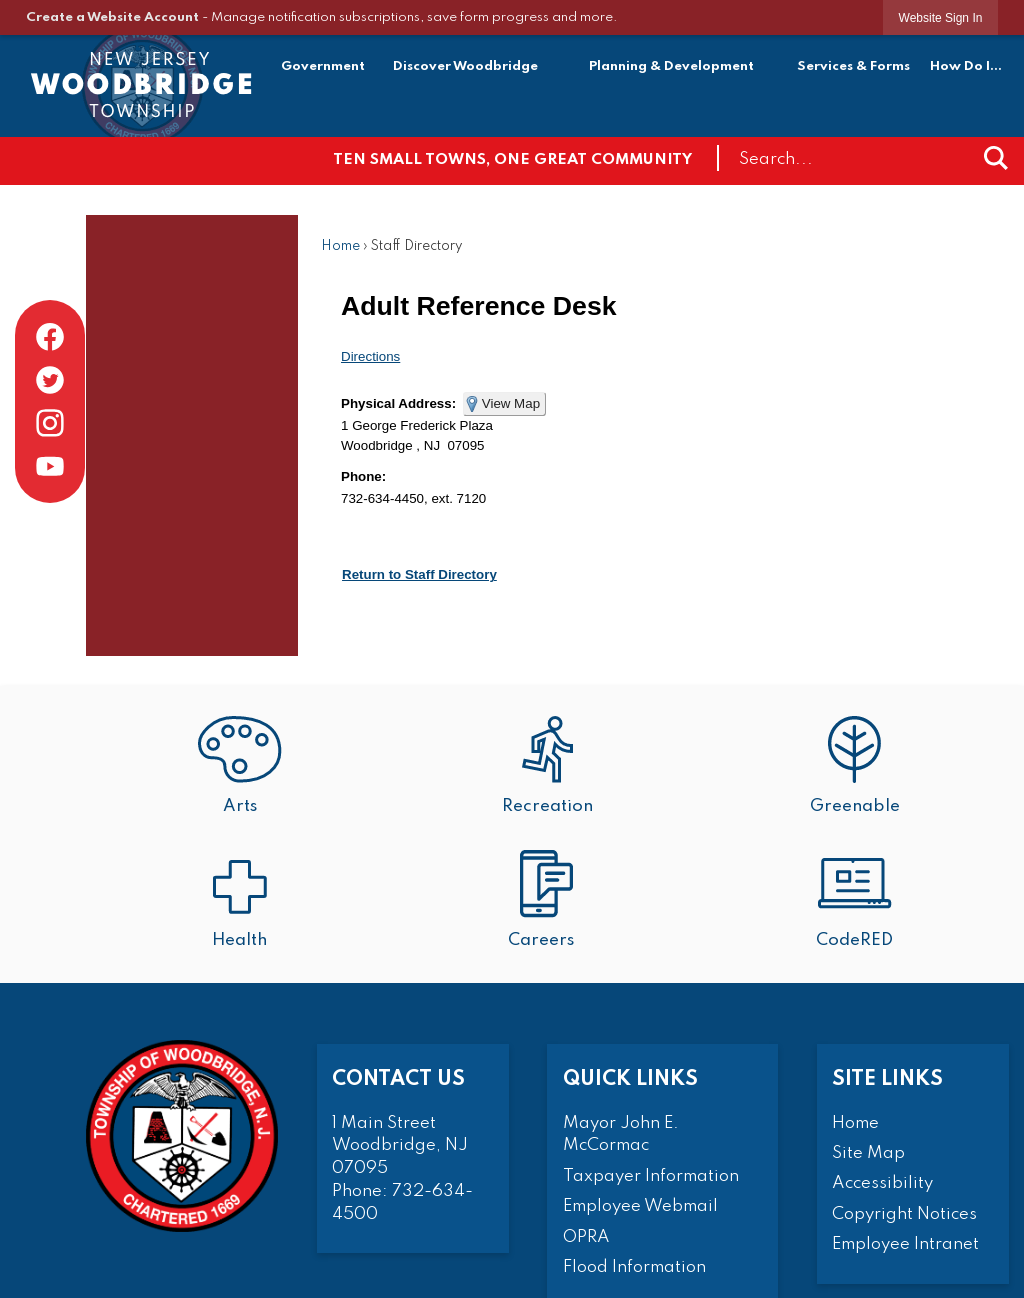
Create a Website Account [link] (112, 17)
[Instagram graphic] (50, 423)
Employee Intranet (905, 1244)
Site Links (887, 1079)
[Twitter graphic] (50, 380)
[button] (996, 158)
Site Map (868, 1153)
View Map (511, 403)
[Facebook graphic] (50, 337)
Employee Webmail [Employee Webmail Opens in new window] (640, 1206)
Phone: (363, 476)
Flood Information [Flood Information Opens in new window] (634, 1267)
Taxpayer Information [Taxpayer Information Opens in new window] (651, 1176)
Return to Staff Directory (419, 574)
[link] (941, 17)
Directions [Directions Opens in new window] (370, 356)
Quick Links (630, 1079)
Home (340, 246)
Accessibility (882, 1183)
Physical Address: (398, 403)
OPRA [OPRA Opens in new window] (586, 1237)
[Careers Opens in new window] (548, 901)
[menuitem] (323, 70)
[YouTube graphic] (50, 466)
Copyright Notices (904, 1214)
